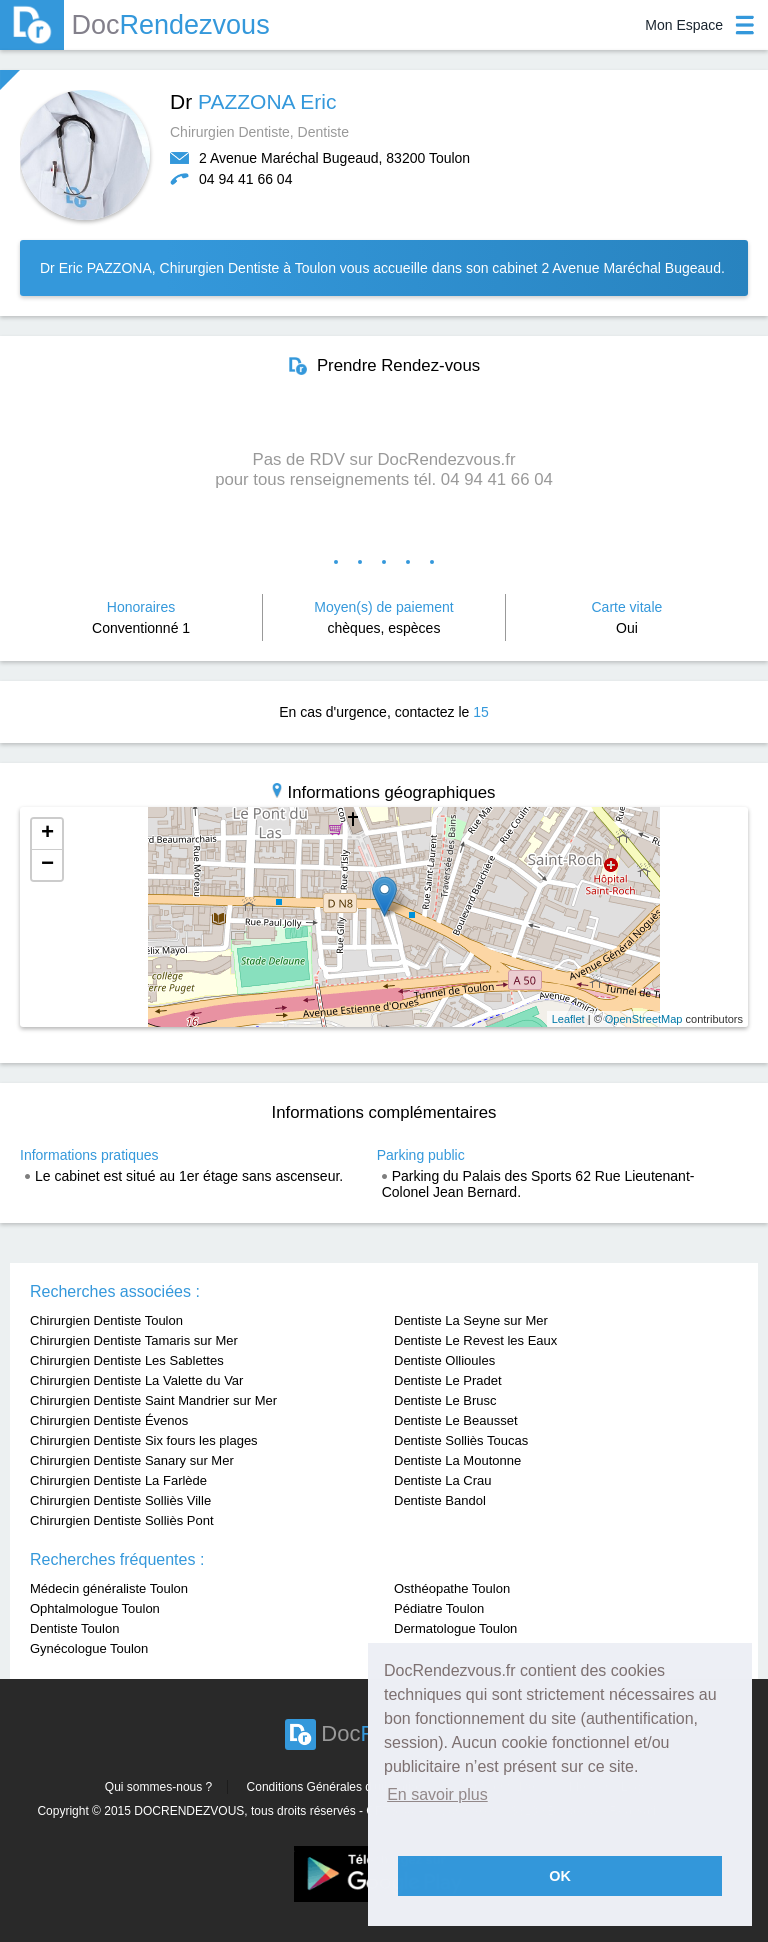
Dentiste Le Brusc (445, 1400)
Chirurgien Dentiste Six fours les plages (144, 1440)
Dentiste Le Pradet (448, 1380)
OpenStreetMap (644, 1019)
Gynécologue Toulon (89, 1648)
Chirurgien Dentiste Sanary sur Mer (132, 1460)
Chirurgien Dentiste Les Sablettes (127, 1360)
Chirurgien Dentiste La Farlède (118, 1480)
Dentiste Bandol (440, 1500)
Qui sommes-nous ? (158, 1787)
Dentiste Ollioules (444, 1360)
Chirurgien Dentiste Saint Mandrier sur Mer (153, 1400)
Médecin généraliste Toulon (109, 1588)
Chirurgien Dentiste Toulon (106, 1320)
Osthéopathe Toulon (452, 1588)
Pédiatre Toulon (439, 1608)
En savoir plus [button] (437, 1794)
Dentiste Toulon (74, 1628)
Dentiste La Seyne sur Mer (471, 1320)
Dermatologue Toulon (455, 1628)
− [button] (47, 865)
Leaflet (568, 1019)
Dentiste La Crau (443, 1480)
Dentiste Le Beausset (456, 1420)
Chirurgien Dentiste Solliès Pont (122, 1520)
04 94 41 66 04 (245, 179)
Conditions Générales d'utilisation (336, 1787)
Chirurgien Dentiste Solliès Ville (120, 1500)
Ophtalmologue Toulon (95, 1608)
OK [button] (560, 1876)
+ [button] (47, 834)
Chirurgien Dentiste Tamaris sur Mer (134, 1340)
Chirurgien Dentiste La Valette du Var (136, 1380)
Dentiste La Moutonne (457, 1460)
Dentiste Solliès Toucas (461, 1440)
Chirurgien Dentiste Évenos (109, 1420)
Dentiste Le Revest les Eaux (475, 1340)
